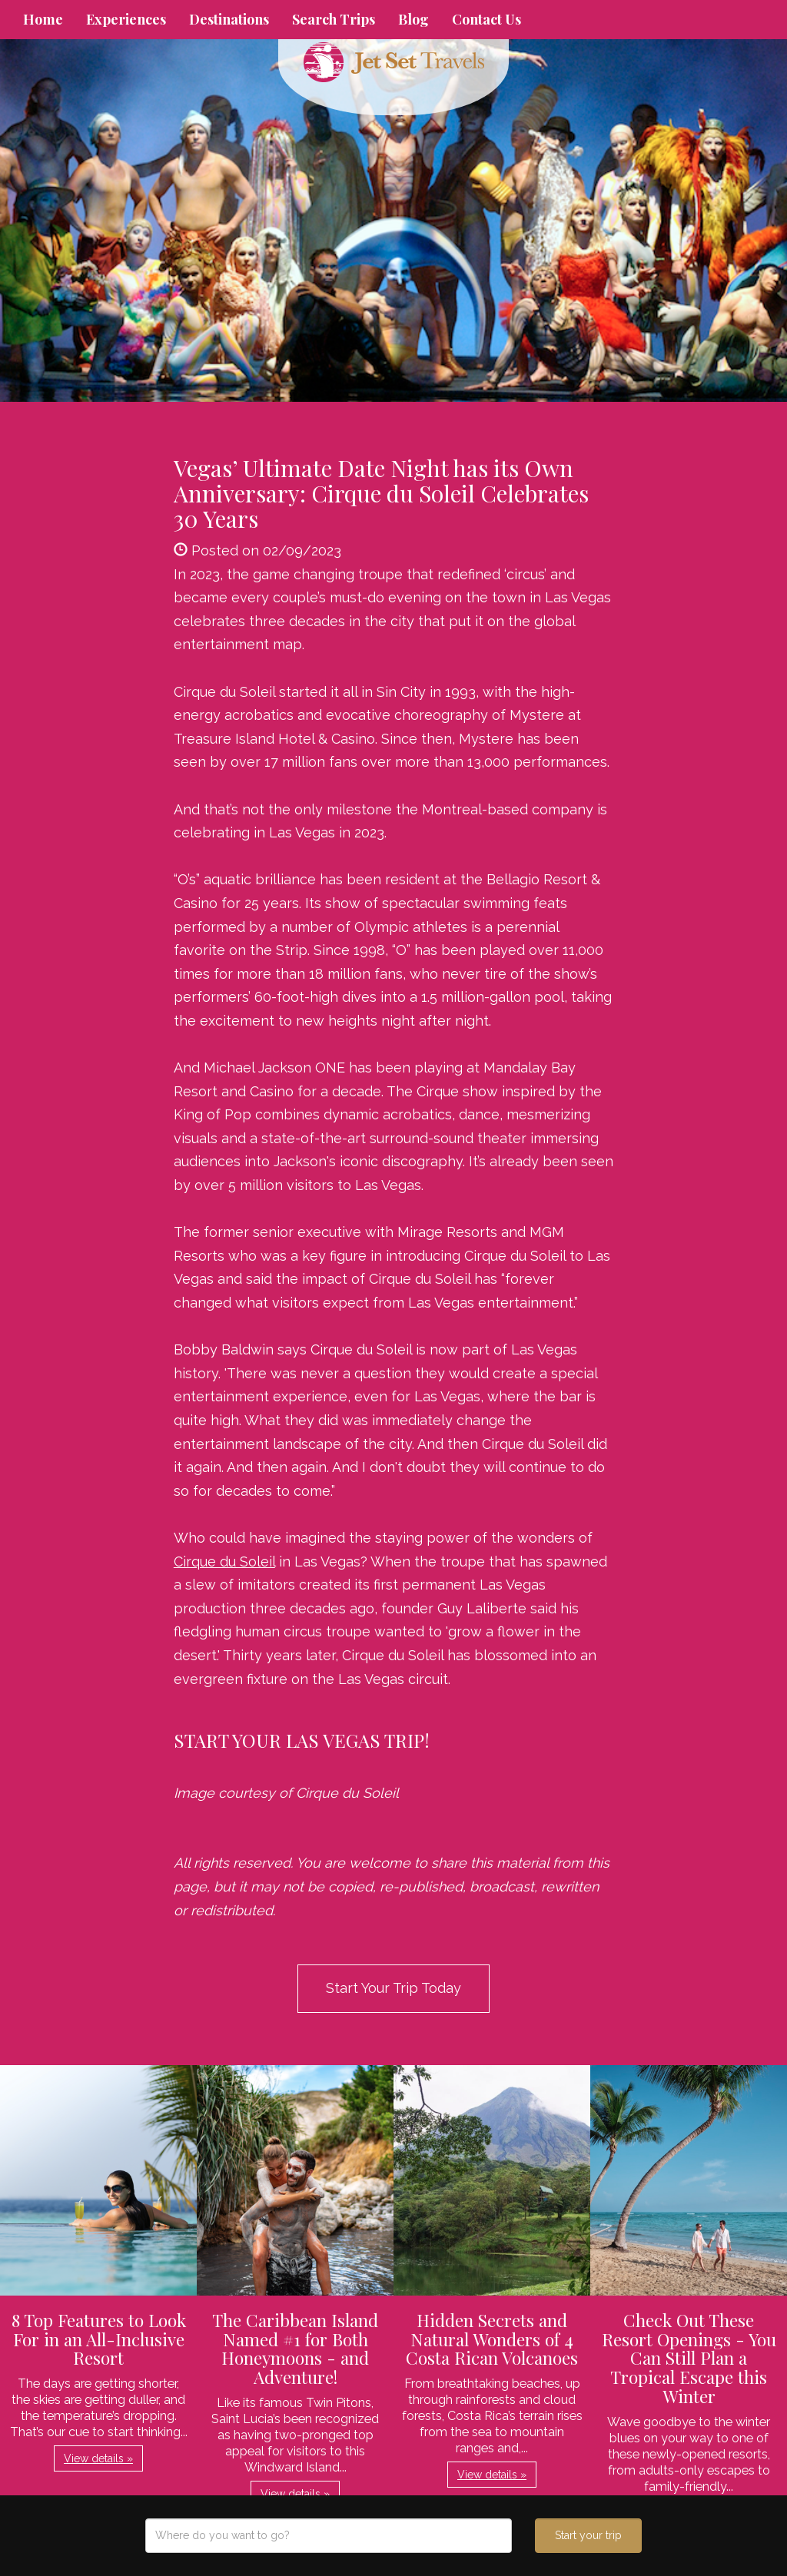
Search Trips (333, 19)
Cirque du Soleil (224, 1561)
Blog (413, 19)
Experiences (126, 19)
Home (43, 19)
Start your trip (588, 2535)
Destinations (229, 19)
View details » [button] (98, 2458)
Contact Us (486, 19)
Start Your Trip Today (393, 1988)
